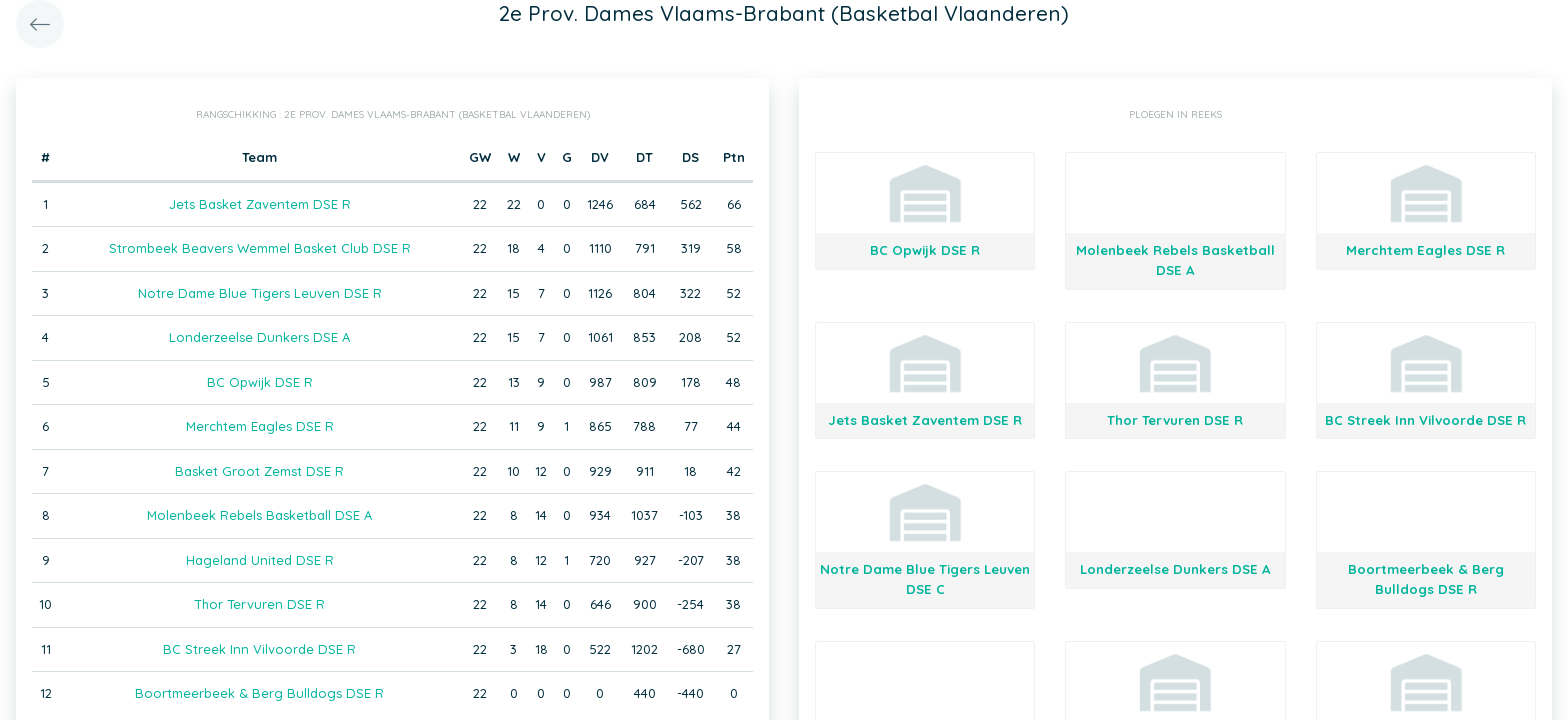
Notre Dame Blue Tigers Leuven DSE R (260, 293)
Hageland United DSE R (260, 560)
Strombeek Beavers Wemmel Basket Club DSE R (260, 248)
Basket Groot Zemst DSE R (259, 471)
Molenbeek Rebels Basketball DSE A (259, 515)
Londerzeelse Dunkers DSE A (259, 337)
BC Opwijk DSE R (260, 382)
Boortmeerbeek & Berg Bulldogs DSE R (259, 693)
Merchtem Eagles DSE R (260, 426)
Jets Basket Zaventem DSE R (260, 204)
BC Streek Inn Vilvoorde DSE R (259, 649)
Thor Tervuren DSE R (259, 604)
